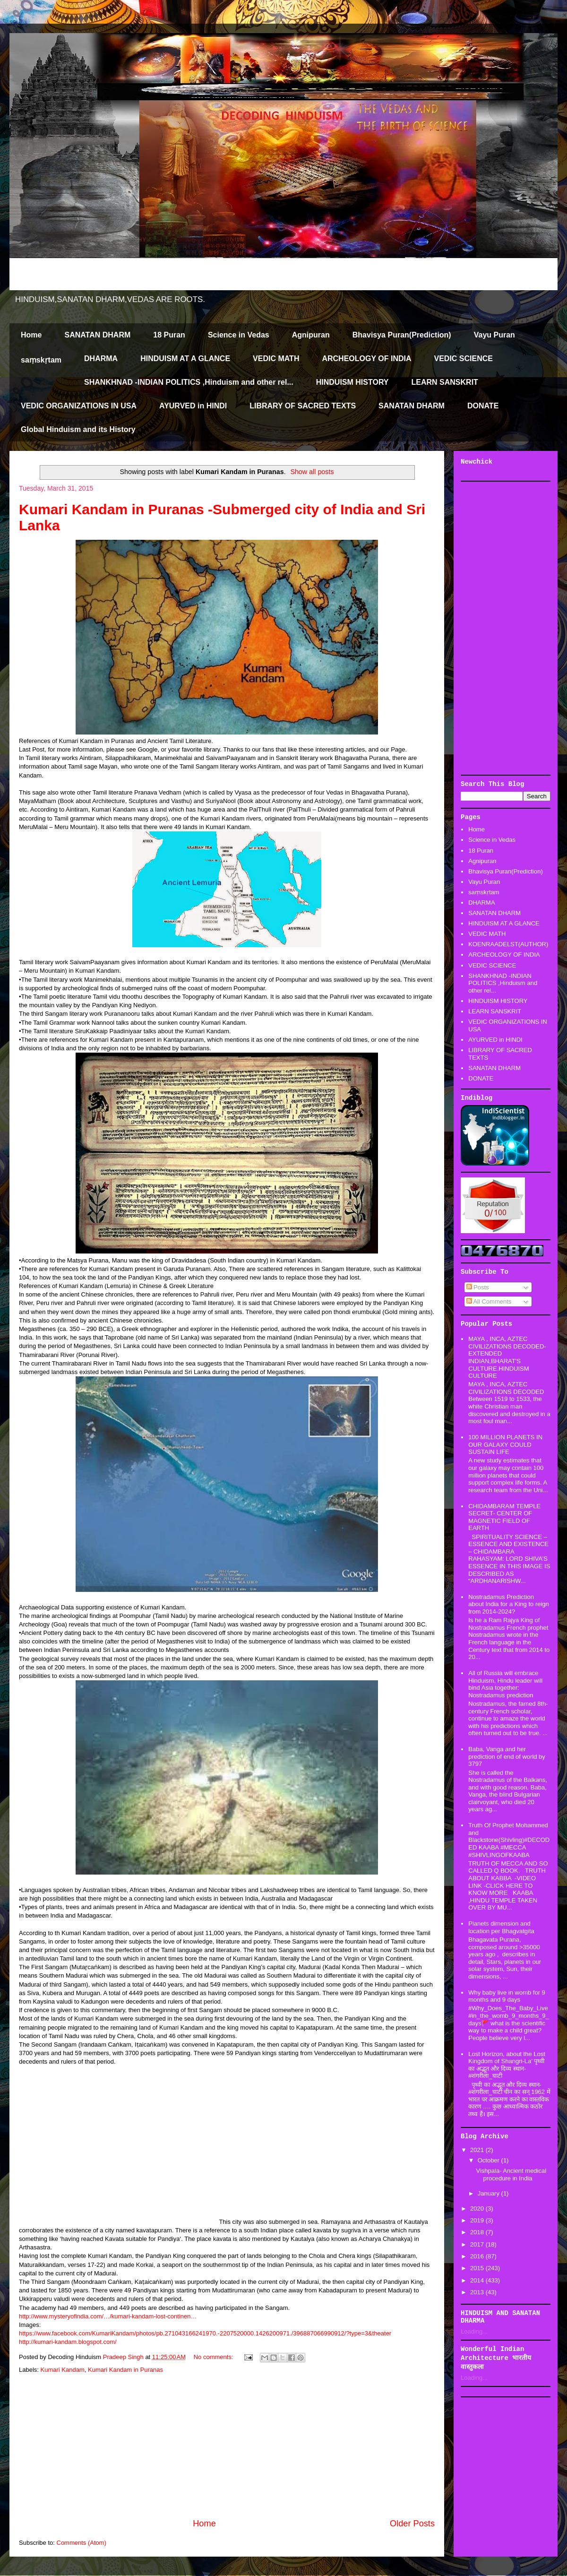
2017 (478, 2244)
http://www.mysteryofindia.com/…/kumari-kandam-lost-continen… (108, 2316)
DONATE (482, 406)
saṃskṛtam (41, 360)
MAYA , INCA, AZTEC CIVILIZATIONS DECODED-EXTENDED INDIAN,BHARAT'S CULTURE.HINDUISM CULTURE (507, 1357)
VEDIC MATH (276, 358)
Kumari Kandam (63, 2369)
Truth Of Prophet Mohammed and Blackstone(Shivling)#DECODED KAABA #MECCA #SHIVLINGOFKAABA (509, 1840)
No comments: (214, 2356)
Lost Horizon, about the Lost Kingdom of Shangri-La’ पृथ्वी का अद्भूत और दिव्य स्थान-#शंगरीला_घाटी (506, 2065)
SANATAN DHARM (97, 335)
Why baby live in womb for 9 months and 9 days (506, 1996)
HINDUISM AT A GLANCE (185, 358)
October (489, 2160)
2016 (478, 2256)
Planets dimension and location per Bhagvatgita (501, 1927)
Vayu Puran (494, 335)
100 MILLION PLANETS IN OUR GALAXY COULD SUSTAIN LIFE (505, 1444)
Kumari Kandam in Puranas (125, 2369)
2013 (478, 2292)
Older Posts (412, 2523)
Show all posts (312, 471)
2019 (478, 2220)
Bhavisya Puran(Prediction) (401, 335)
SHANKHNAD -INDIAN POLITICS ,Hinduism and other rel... (188, 382)
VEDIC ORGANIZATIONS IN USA (79, 406)
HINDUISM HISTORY (352, 382)
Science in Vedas (238, 335)
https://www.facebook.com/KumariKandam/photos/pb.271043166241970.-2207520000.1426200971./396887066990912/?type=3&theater (205, 2333)
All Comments (489, 1301)
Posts (477, 1287)
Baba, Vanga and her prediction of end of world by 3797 (506, 1756)
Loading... (474, 2331)
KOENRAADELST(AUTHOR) (508, 944)
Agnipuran (311, 335)
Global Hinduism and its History (78, 429)
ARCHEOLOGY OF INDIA (366, 358)
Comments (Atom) (81, 2542)
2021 (478, 2149)
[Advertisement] (227, 2446)
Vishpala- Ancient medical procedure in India (511, 2174)
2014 (478, 2280)
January (489, 2193)
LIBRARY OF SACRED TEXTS (302, 406)
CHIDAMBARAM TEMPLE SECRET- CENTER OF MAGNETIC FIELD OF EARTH (504, 1517)
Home (31, 335)
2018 (478, 2232)
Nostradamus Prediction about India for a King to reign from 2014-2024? (508, 1604)
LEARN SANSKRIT (445, 382)
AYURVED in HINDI (193, 406)
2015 (478, 2268)
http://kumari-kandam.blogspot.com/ (68, 2341)
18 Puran (169, 335)
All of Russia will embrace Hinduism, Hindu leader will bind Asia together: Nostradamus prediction (505, 1684)
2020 (478, 2208)
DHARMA (101, 358)
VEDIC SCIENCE (463, 358)
